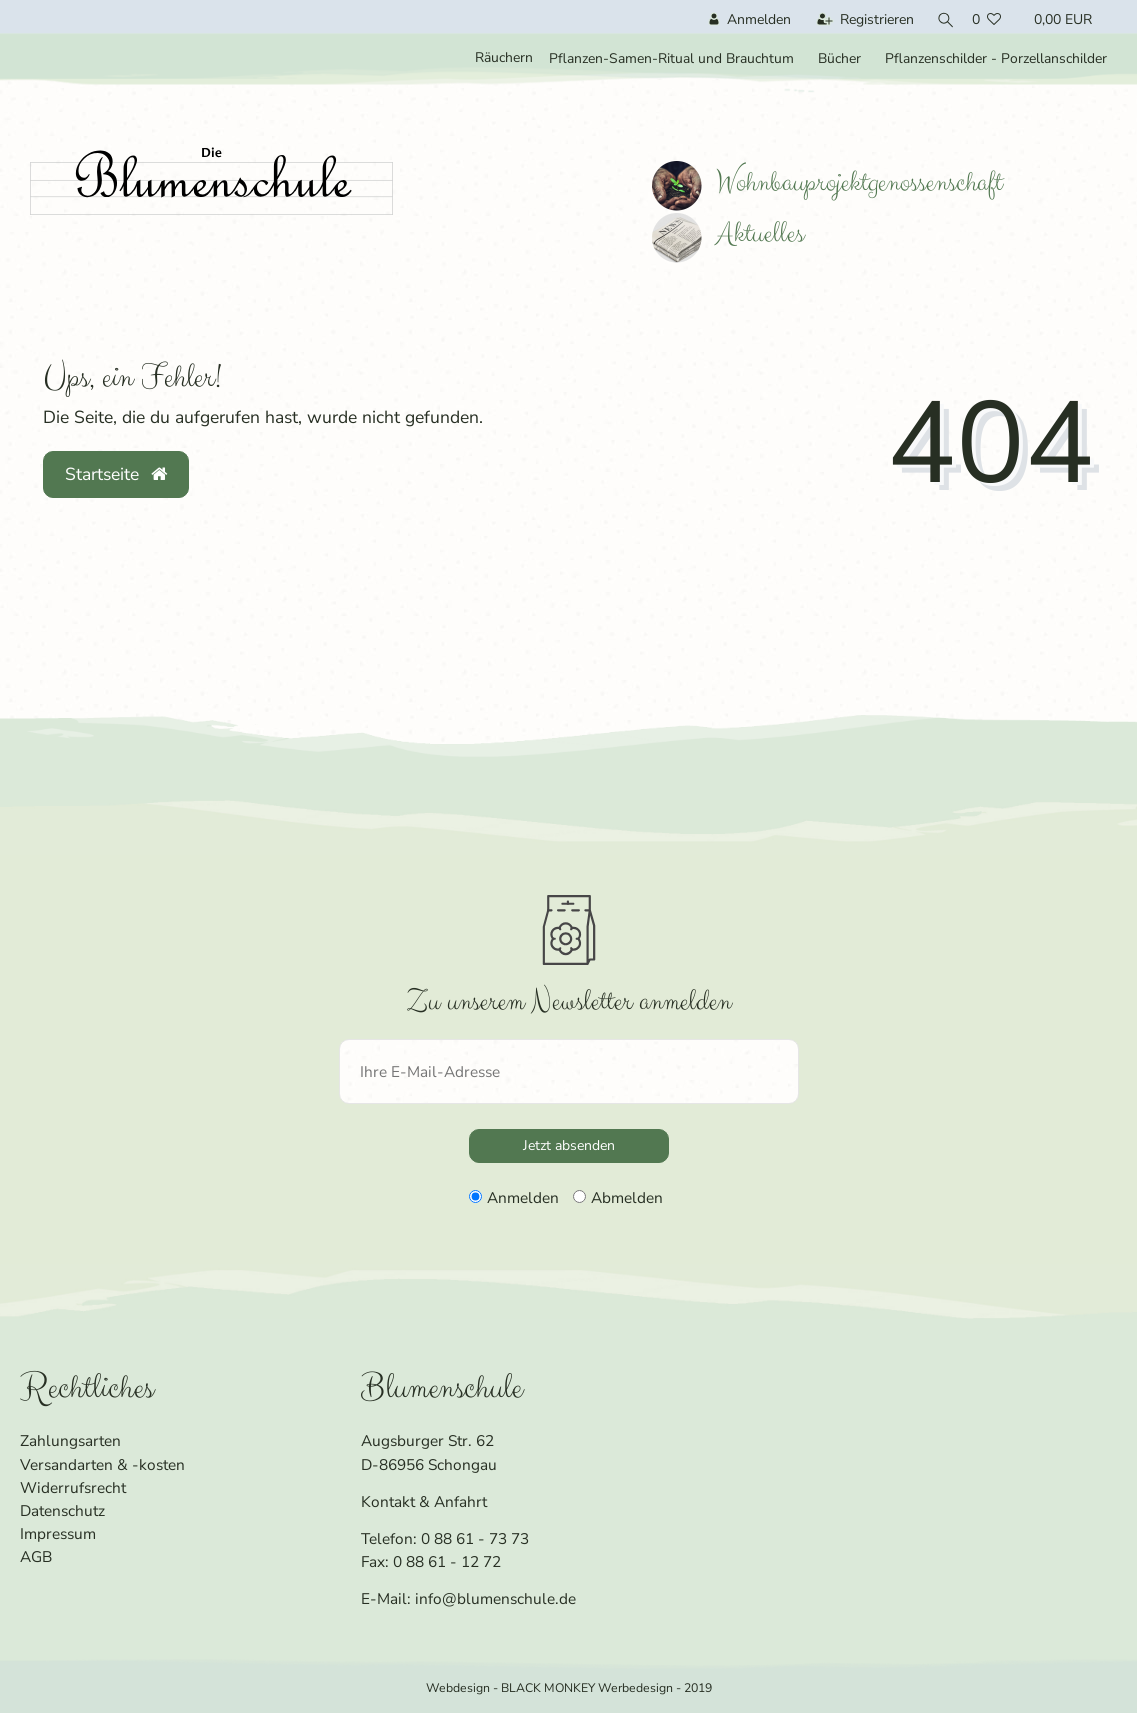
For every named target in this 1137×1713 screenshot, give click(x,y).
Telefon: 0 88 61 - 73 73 (445, 1538)
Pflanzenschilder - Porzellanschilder (996, 58)
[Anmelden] (745, 19)
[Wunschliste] (988, 19)
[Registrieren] (861, 19)
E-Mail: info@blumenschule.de (468, 1598)
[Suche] (941, 19)
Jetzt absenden (569, 1145)
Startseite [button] (116, 474)
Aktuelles (728, 233)
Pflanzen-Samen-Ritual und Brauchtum (671, 58)
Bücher (839, 58)
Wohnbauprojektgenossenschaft (827, 182)
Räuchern (504, 57)
